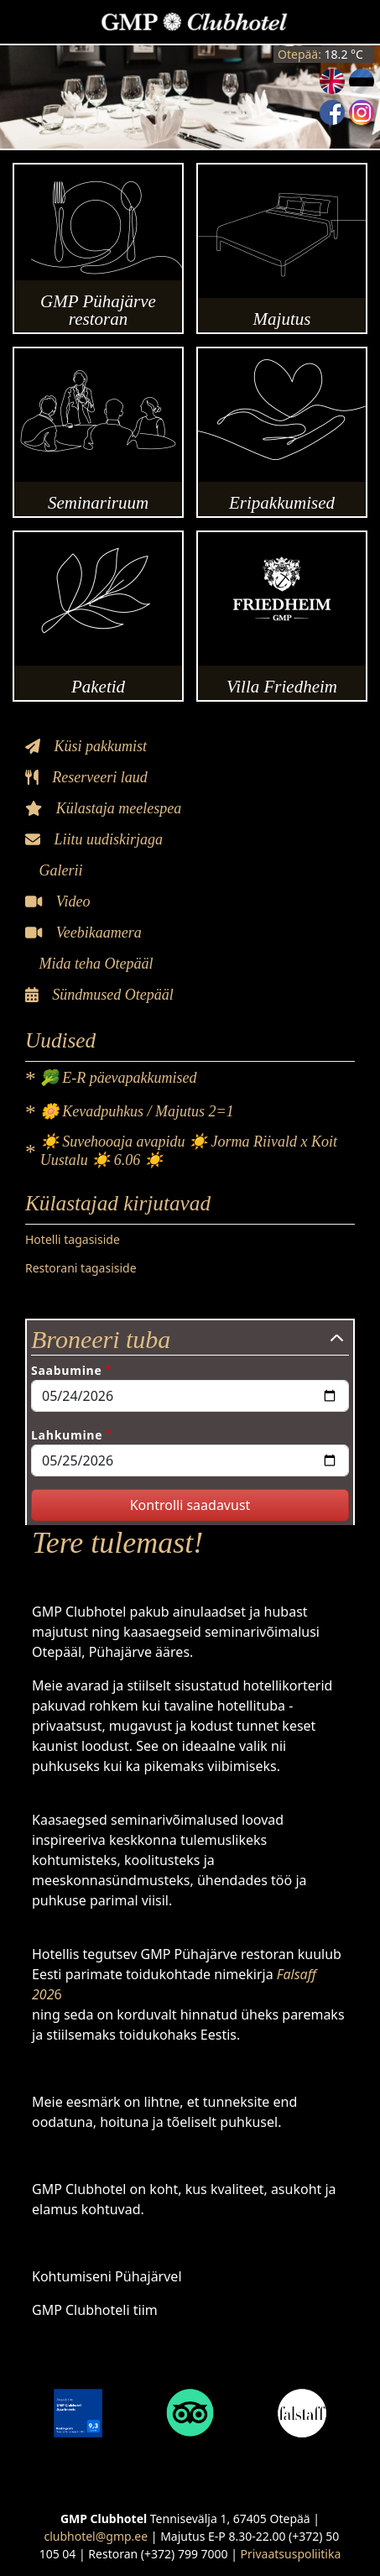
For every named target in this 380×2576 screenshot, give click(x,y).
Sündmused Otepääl (99, 994)
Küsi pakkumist (86, 746)
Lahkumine (66, 1435)
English (332, 81)
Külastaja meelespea (103, 808)
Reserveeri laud (86, 777)
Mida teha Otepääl (94, 963)
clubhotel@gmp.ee (96, 2536)
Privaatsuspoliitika (291, 2554)
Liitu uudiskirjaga (94, 839)
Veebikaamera (83, 932)
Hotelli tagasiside (72, 1239)
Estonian (361, 81)
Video (57, 901)
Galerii (59, 870)
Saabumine (66, 1370)
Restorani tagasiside (81, 1268)
